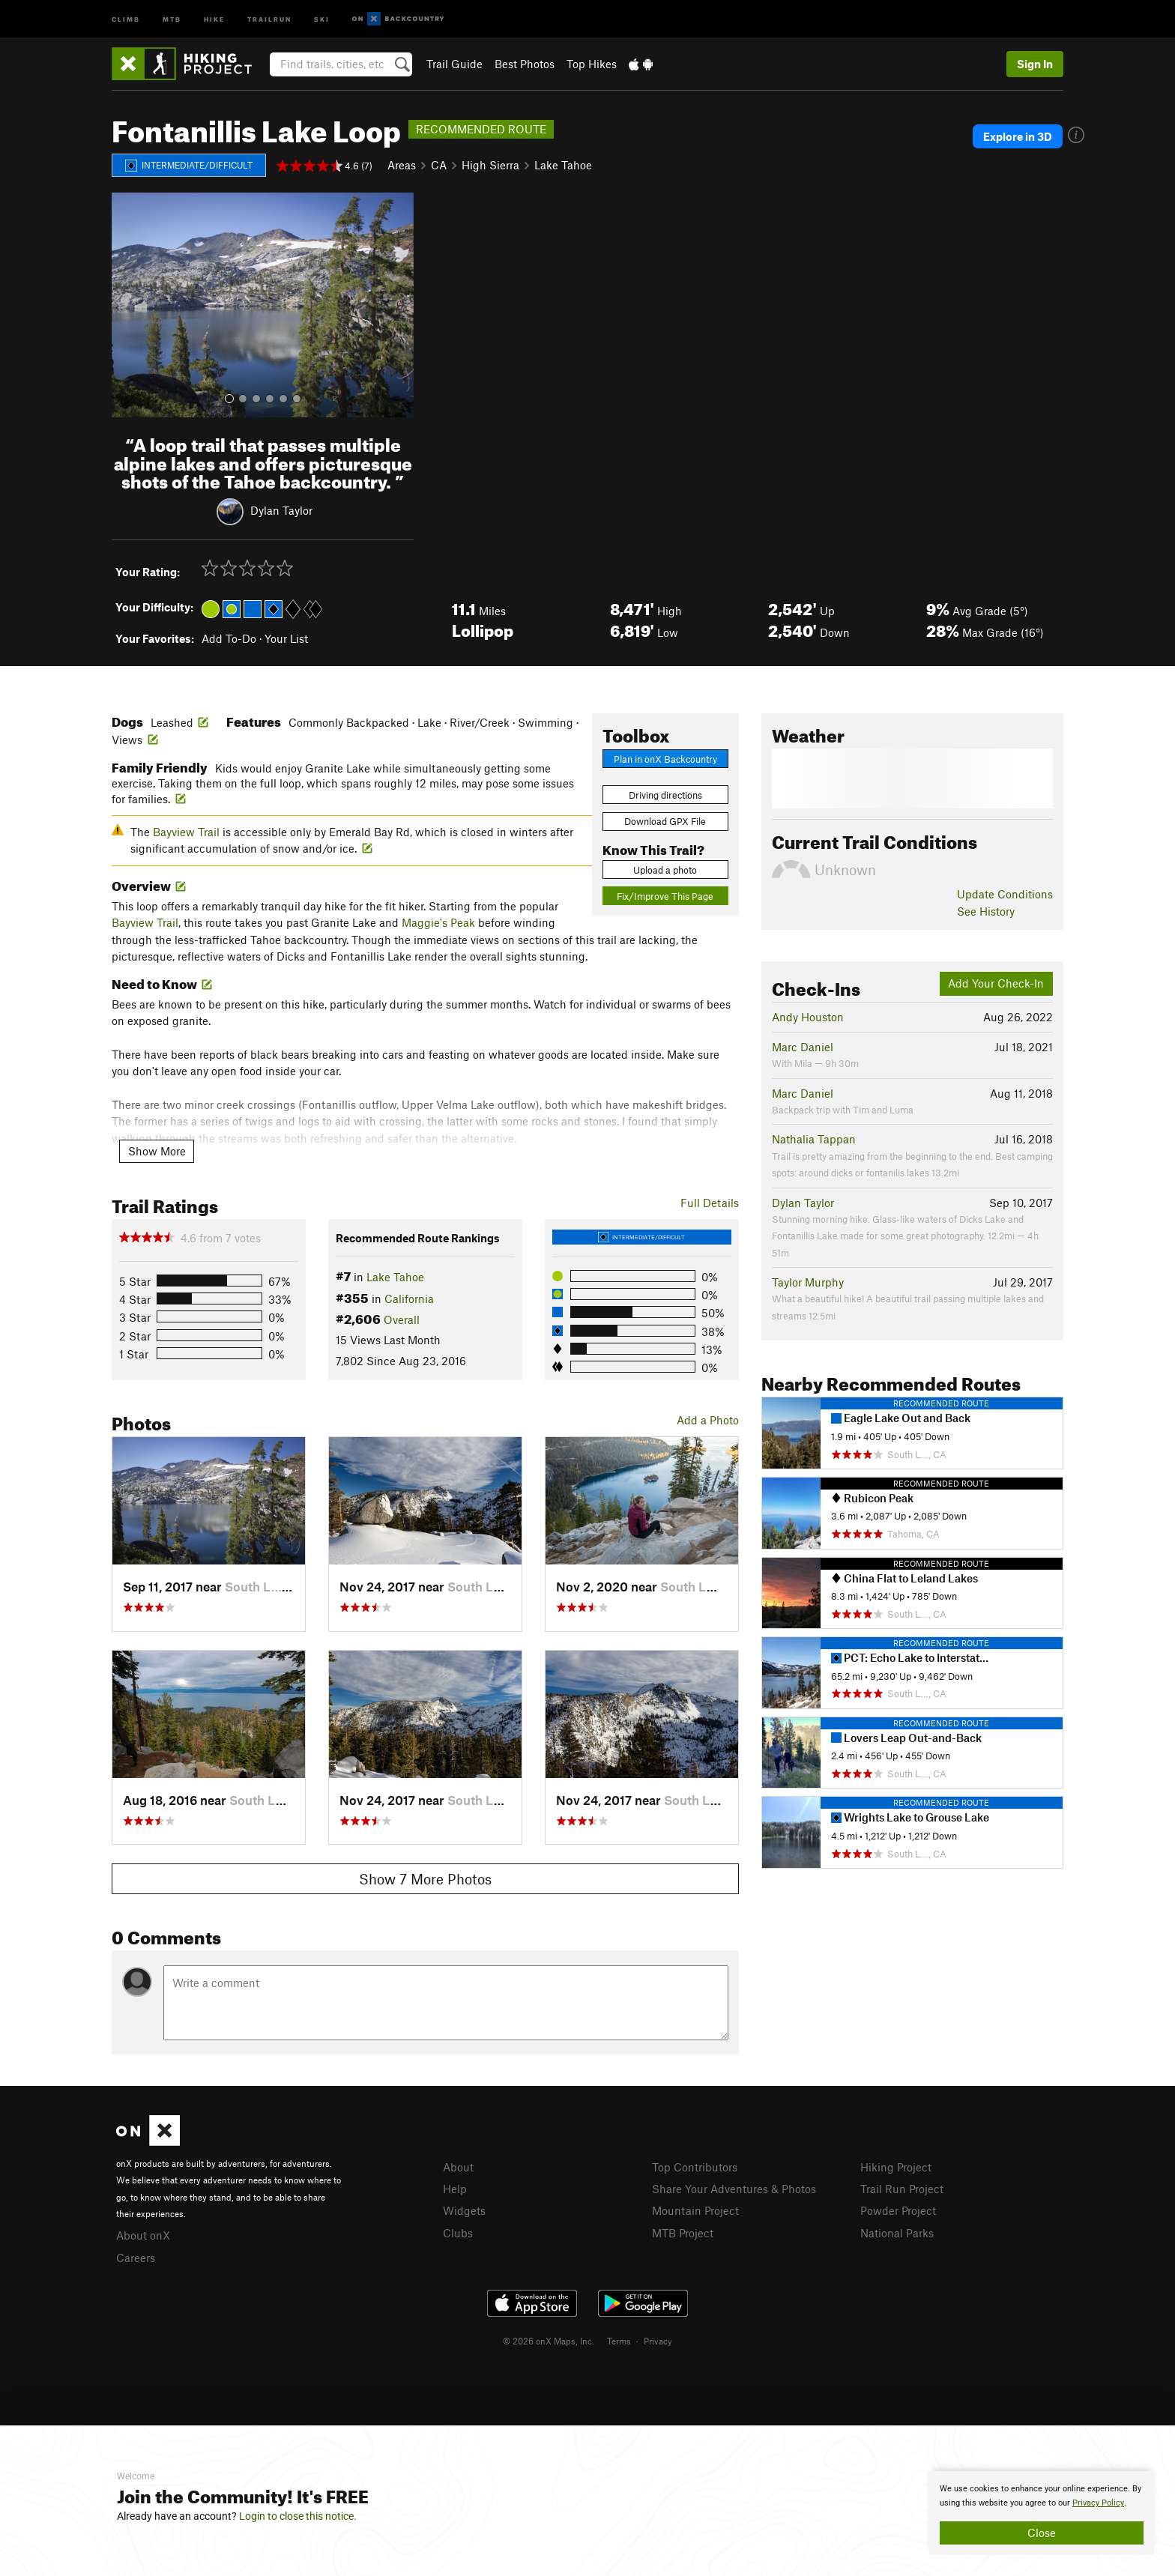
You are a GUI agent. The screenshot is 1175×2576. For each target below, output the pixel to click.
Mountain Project (695, 2210)
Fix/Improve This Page (665, 896)
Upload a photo (665, 870)
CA (439, 165)
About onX (143, 2235)
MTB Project (682, 2233)
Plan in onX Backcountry (665, 759)
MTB (172, 18)
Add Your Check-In (996, 983)
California (409, 1298)
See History (986, 911)
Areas (401, 165)
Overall (402, 1319)
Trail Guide (454, 63)
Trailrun (269, 18)
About (458, 2167)
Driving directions (665, 795)
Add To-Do (229, 638)
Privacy (658, 2340)
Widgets (464, 2210)
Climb (126, 18)
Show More (157, 1151)
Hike (214, 18)
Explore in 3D (1017, 136)
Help (455, 2188)
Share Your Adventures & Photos (734, 2188)
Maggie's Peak (438, 922)
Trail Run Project (901, 2188)
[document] (1042, 2513)
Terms (619, 2340)
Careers (135, 2257)
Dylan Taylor (281, 510)
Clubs (458, 2233)
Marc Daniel (802, 1046)
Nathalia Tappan (814, 1139)
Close (1041, 2532)
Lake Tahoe (563, 165)
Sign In (1035, 63)
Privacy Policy (1098, 2503)
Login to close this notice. (298, 2516)
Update (1005, 894)
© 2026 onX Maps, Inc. (548, 2340)
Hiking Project (895, 2167)
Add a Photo (708, 1420)
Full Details (709, 1202)
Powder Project (898, 2210)
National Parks (897, 2233)
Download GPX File (665, 821)
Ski (322, 18)
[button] (127, 305)
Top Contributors (694, 2167)
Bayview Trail (186, 831)
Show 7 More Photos (425, 1878)
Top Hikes (592, 63)
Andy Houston (808, 1017)
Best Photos (525, 63)
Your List (286, 638)
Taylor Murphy (808, 1282)
